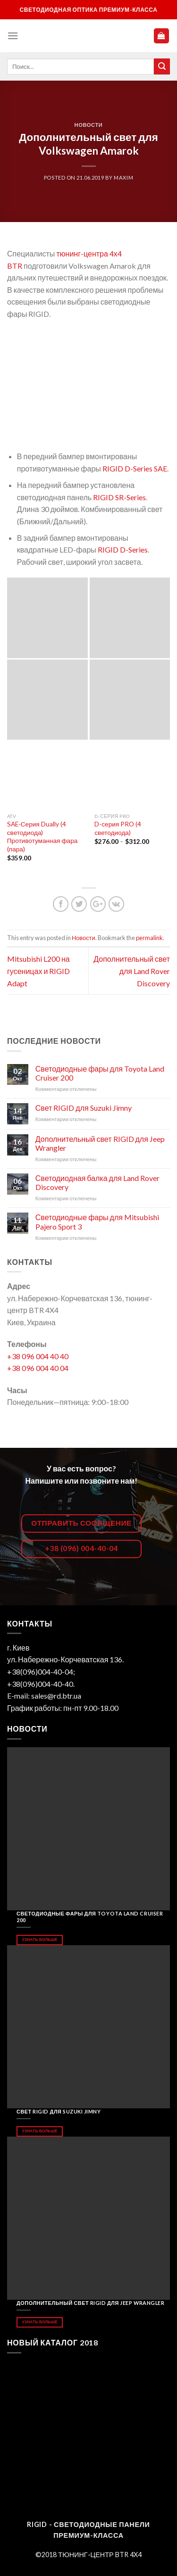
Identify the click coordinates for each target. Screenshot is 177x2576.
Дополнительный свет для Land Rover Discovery (131, 970)
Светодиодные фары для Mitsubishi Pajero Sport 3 (97, 1221)
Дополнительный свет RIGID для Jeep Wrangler (100, 1143)
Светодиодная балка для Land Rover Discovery (97, 1182)
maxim (123, 177)
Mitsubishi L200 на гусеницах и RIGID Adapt (38, 970)
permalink (149, 937)
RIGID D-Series (123, 549)
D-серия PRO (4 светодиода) (117, 828)
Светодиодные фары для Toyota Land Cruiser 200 (99, 1073)
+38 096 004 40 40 (37, 1356)
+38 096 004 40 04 (37, 1367)
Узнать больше (40, 1939)
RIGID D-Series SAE (134, 468)
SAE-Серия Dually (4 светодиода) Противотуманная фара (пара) (42, 836)
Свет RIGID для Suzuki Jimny (83, 1107)
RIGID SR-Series (119, 497)
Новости (89, 125)
